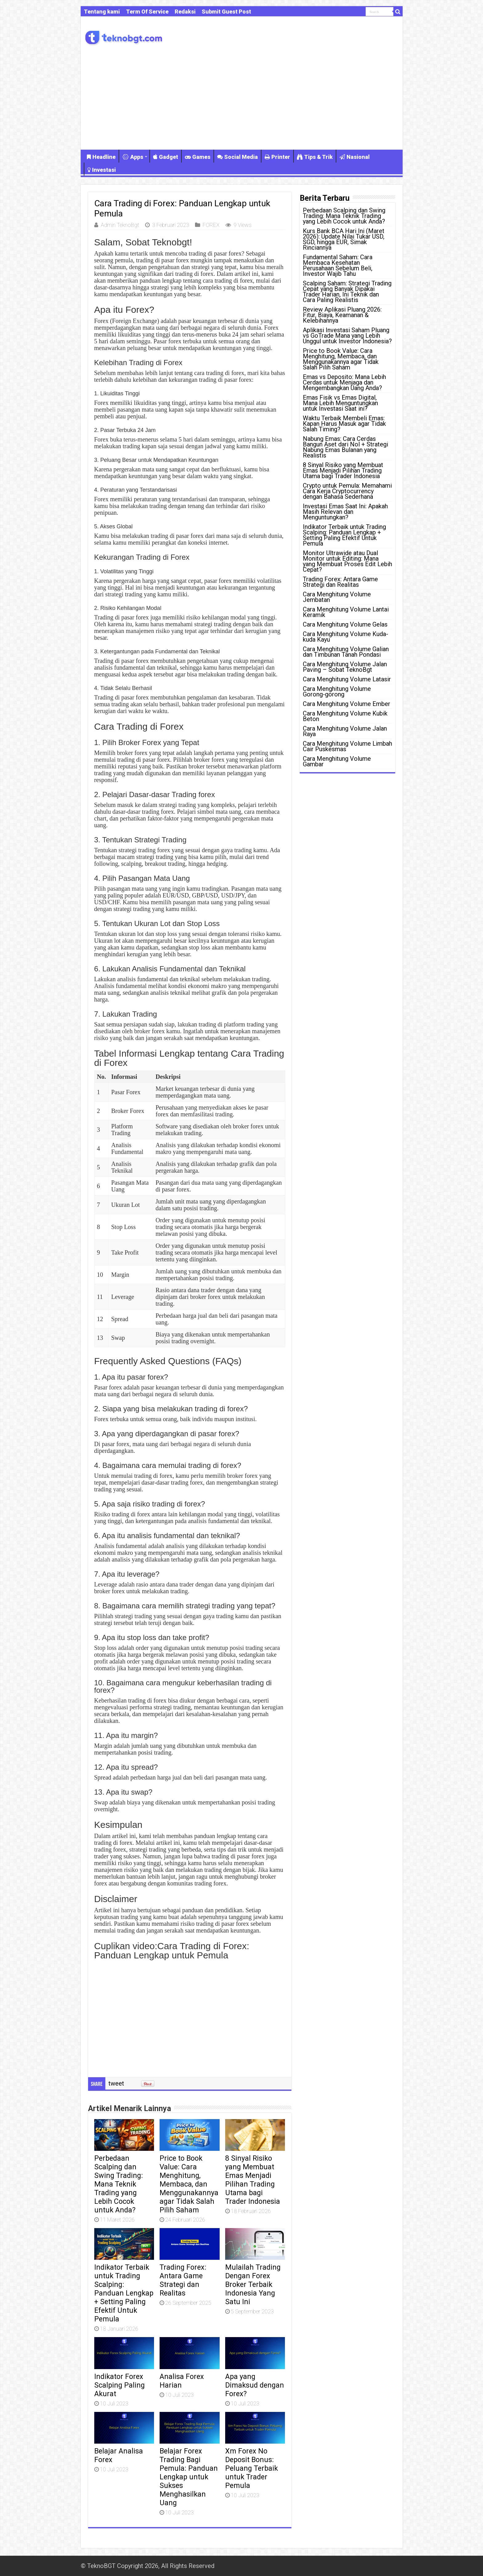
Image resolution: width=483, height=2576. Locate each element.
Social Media (237, 157)
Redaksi (185, 11)
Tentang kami (102, 11)
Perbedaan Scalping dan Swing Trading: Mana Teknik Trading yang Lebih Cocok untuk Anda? (118, 2184)
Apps (132, 157)
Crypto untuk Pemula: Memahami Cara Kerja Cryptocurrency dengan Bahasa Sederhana (347, 491)
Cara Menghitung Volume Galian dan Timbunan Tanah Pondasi (346, 651)
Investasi (101, 170)
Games (197, 157)
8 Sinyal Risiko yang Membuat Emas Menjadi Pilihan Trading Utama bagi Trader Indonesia (252, 2180)
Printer (277, 157)
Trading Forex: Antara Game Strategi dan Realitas (183, 2280)
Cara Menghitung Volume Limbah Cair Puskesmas (347, 746)
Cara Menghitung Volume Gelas (345, 624)
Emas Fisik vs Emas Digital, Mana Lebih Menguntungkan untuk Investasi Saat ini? (340, 403)
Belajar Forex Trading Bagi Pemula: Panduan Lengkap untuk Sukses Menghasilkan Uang (189, 2477)
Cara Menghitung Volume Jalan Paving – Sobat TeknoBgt (345, 666)
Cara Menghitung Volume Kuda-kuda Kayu (345, 636)
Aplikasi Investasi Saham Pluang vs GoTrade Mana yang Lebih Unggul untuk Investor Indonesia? (347, 335)
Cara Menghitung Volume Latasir (347, 679)
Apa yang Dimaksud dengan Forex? (254, 2385)
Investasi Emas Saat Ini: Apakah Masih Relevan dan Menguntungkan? (345, 511)
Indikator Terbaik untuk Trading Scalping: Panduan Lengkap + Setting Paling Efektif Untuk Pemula (123, 2293)
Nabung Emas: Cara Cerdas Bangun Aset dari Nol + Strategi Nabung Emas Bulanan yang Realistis (345, 447)
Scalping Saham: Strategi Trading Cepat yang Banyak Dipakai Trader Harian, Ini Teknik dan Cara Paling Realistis (347, 292)
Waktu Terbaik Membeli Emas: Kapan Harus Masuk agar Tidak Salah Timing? (344, 423)
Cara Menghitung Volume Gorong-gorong (337, 691)
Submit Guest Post (226, 11)
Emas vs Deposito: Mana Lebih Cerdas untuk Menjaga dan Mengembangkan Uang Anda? (344, 382)
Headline (101, 157)
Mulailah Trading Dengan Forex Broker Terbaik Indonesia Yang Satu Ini (253, 2284)
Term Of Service (147, 11)
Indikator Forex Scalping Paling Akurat (119, 2385)
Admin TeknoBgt (120, 225)
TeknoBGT (101, 2566)
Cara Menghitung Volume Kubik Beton (345, 716)
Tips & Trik (315, 157)
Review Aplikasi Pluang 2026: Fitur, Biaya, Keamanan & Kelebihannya (342, 315)
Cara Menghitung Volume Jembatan (337, 597)
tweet (116, 2083)
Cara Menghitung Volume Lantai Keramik (346, 612)
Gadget (165, 157)
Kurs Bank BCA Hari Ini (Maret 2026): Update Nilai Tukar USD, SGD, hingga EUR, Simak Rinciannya (343, 239)
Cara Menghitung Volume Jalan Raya (345, 731)
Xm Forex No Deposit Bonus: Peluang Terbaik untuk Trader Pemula (251, 2468)
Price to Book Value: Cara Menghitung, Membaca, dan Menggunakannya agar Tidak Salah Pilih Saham (189, 2184)
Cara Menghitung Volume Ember (346, 703)
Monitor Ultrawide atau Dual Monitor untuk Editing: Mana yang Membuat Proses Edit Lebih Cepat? (347, 561)
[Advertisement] (241, 97)
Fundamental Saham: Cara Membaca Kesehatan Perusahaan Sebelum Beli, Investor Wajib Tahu (337, 265)
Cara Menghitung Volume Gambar (337, 761)
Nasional (354, 157)
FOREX (211, 225)
